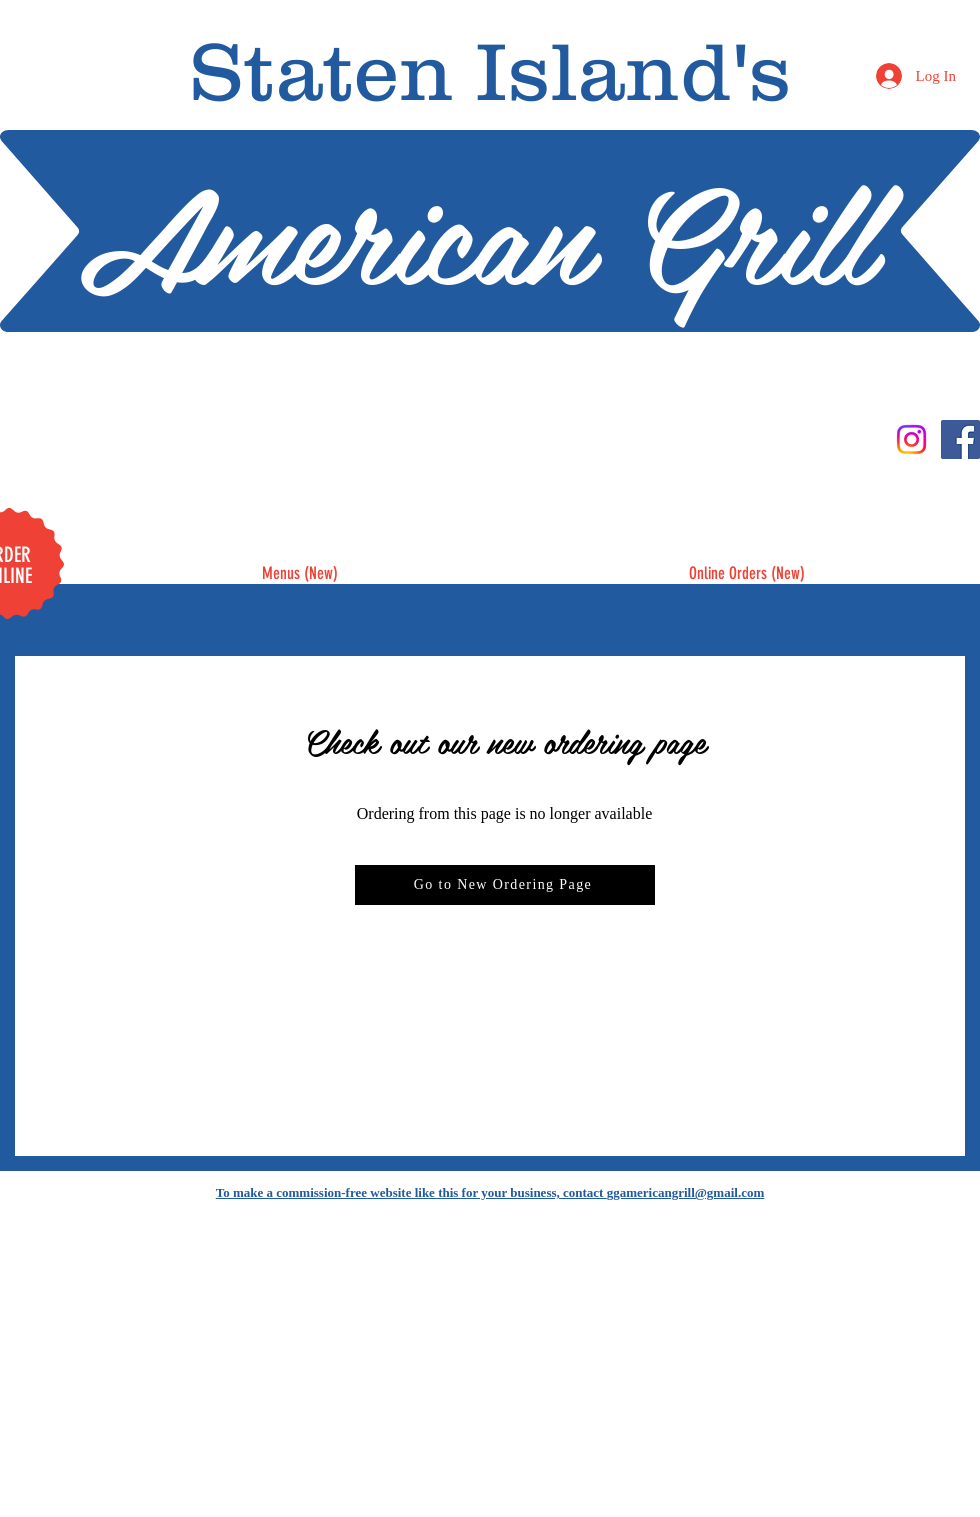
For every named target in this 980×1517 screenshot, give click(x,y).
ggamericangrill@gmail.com (686, 1192)
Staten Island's (490, 70)
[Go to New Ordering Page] (505, 885)
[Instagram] (911, 439)
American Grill (476, 230)
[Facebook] (960, 439)
